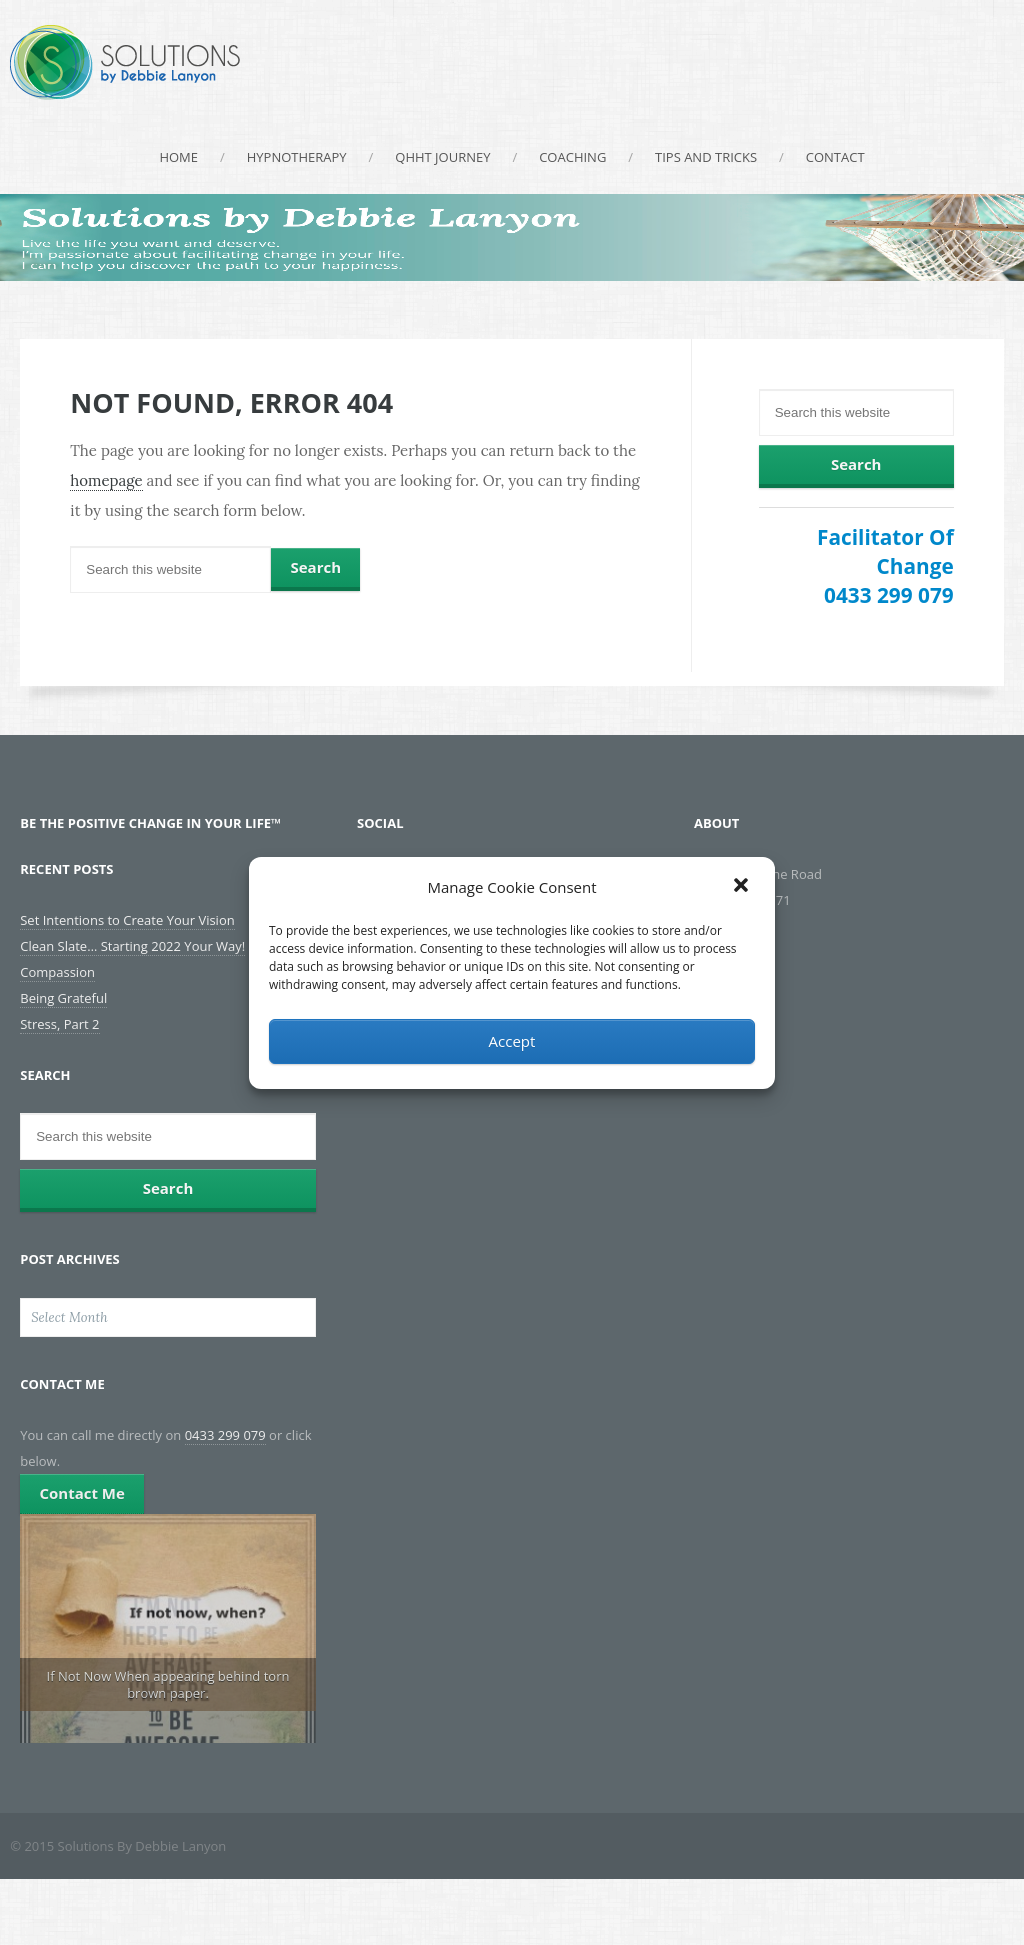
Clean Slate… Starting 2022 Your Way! (132, 946)
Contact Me (81, 1493)
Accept (512, 1041)
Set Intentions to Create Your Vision (127, 920)
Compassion (57, 972)
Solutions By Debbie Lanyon (125, 62)
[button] (743, 887)
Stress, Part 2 (59, 1024)
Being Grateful (63, 998)
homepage (106, 480)
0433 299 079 (889, 595)
